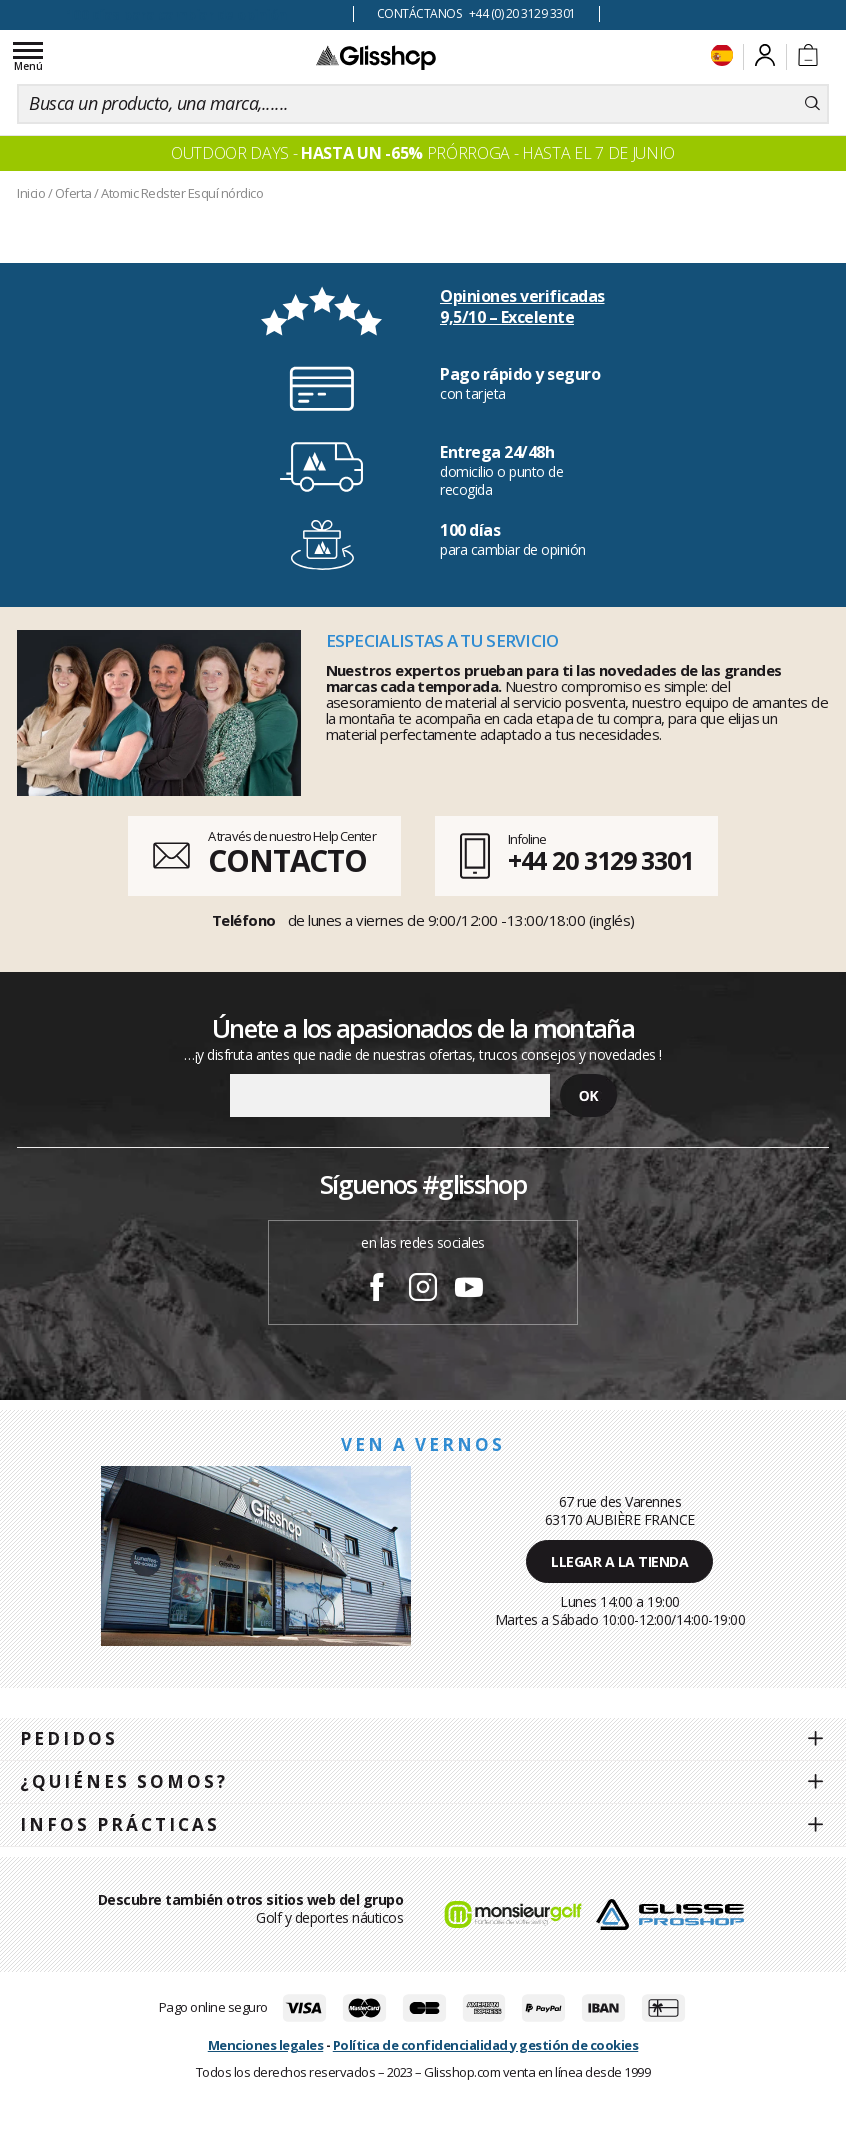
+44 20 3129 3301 (600, 860)
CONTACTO (287, 860)
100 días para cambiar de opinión (176, 14)
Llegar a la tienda (619, 1561)
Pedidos (69, 1738)
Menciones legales (266, 2045)
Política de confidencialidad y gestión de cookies (486, 2045)
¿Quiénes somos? (124, 1781)
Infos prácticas (120, 1824)
